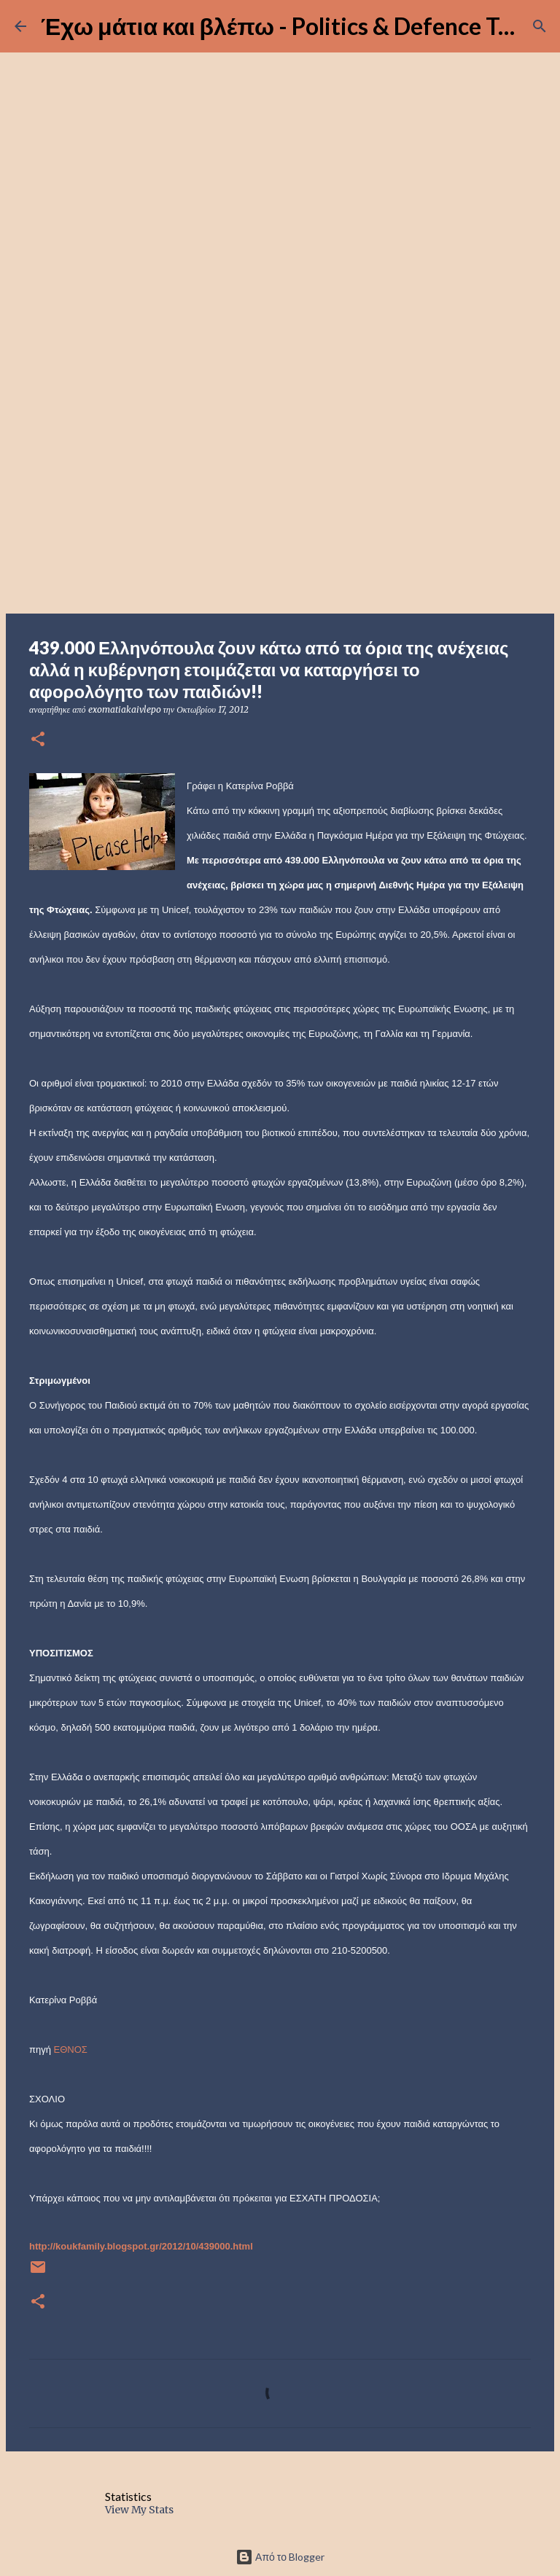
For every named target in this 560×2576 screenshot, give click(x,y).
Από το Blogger (280, 2556)
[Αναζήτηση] (539, 26)
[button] (38, 740)
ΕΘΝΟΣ (71, 2049)
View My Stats (139, 2509)
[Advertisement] (280, 498)
